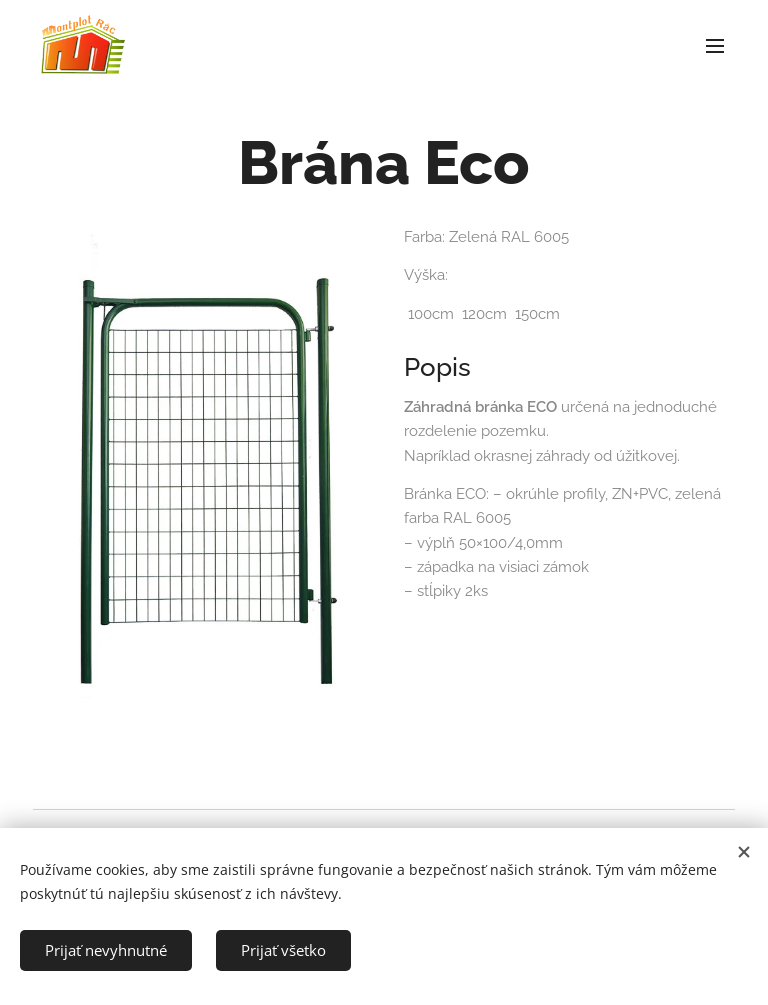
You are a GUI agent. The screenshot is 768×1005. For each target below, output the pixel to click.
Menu (715, 46)
